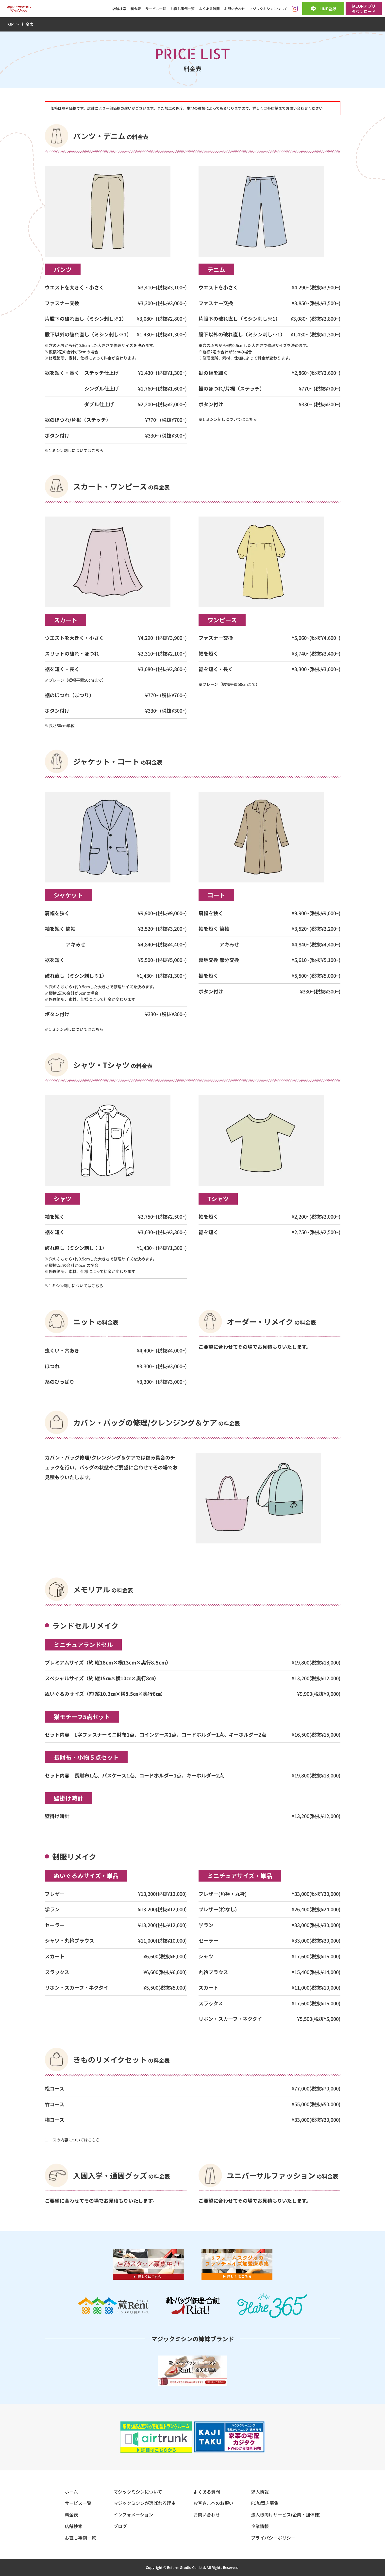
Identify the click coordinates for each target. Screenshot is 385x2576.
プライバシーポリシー (273, 2537)
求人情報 (260, 2491)
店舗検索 (119, 8)
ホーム (71, 2491)
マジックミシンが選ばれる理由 (145, 2503)
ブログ (120, 2526)
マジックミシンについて (268, 8)
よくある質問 (209, 8)
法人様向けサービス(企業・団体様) (285, 2514)
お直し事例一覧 (182, 8)
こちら (97, 450)
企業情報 (260, 2526)
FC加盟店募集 (265, 2503)
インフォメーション (133, 2514)
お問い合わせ (234, 8)
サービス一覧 (155, 8)
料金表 (136, 8)
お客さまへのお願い (213, 2503)
